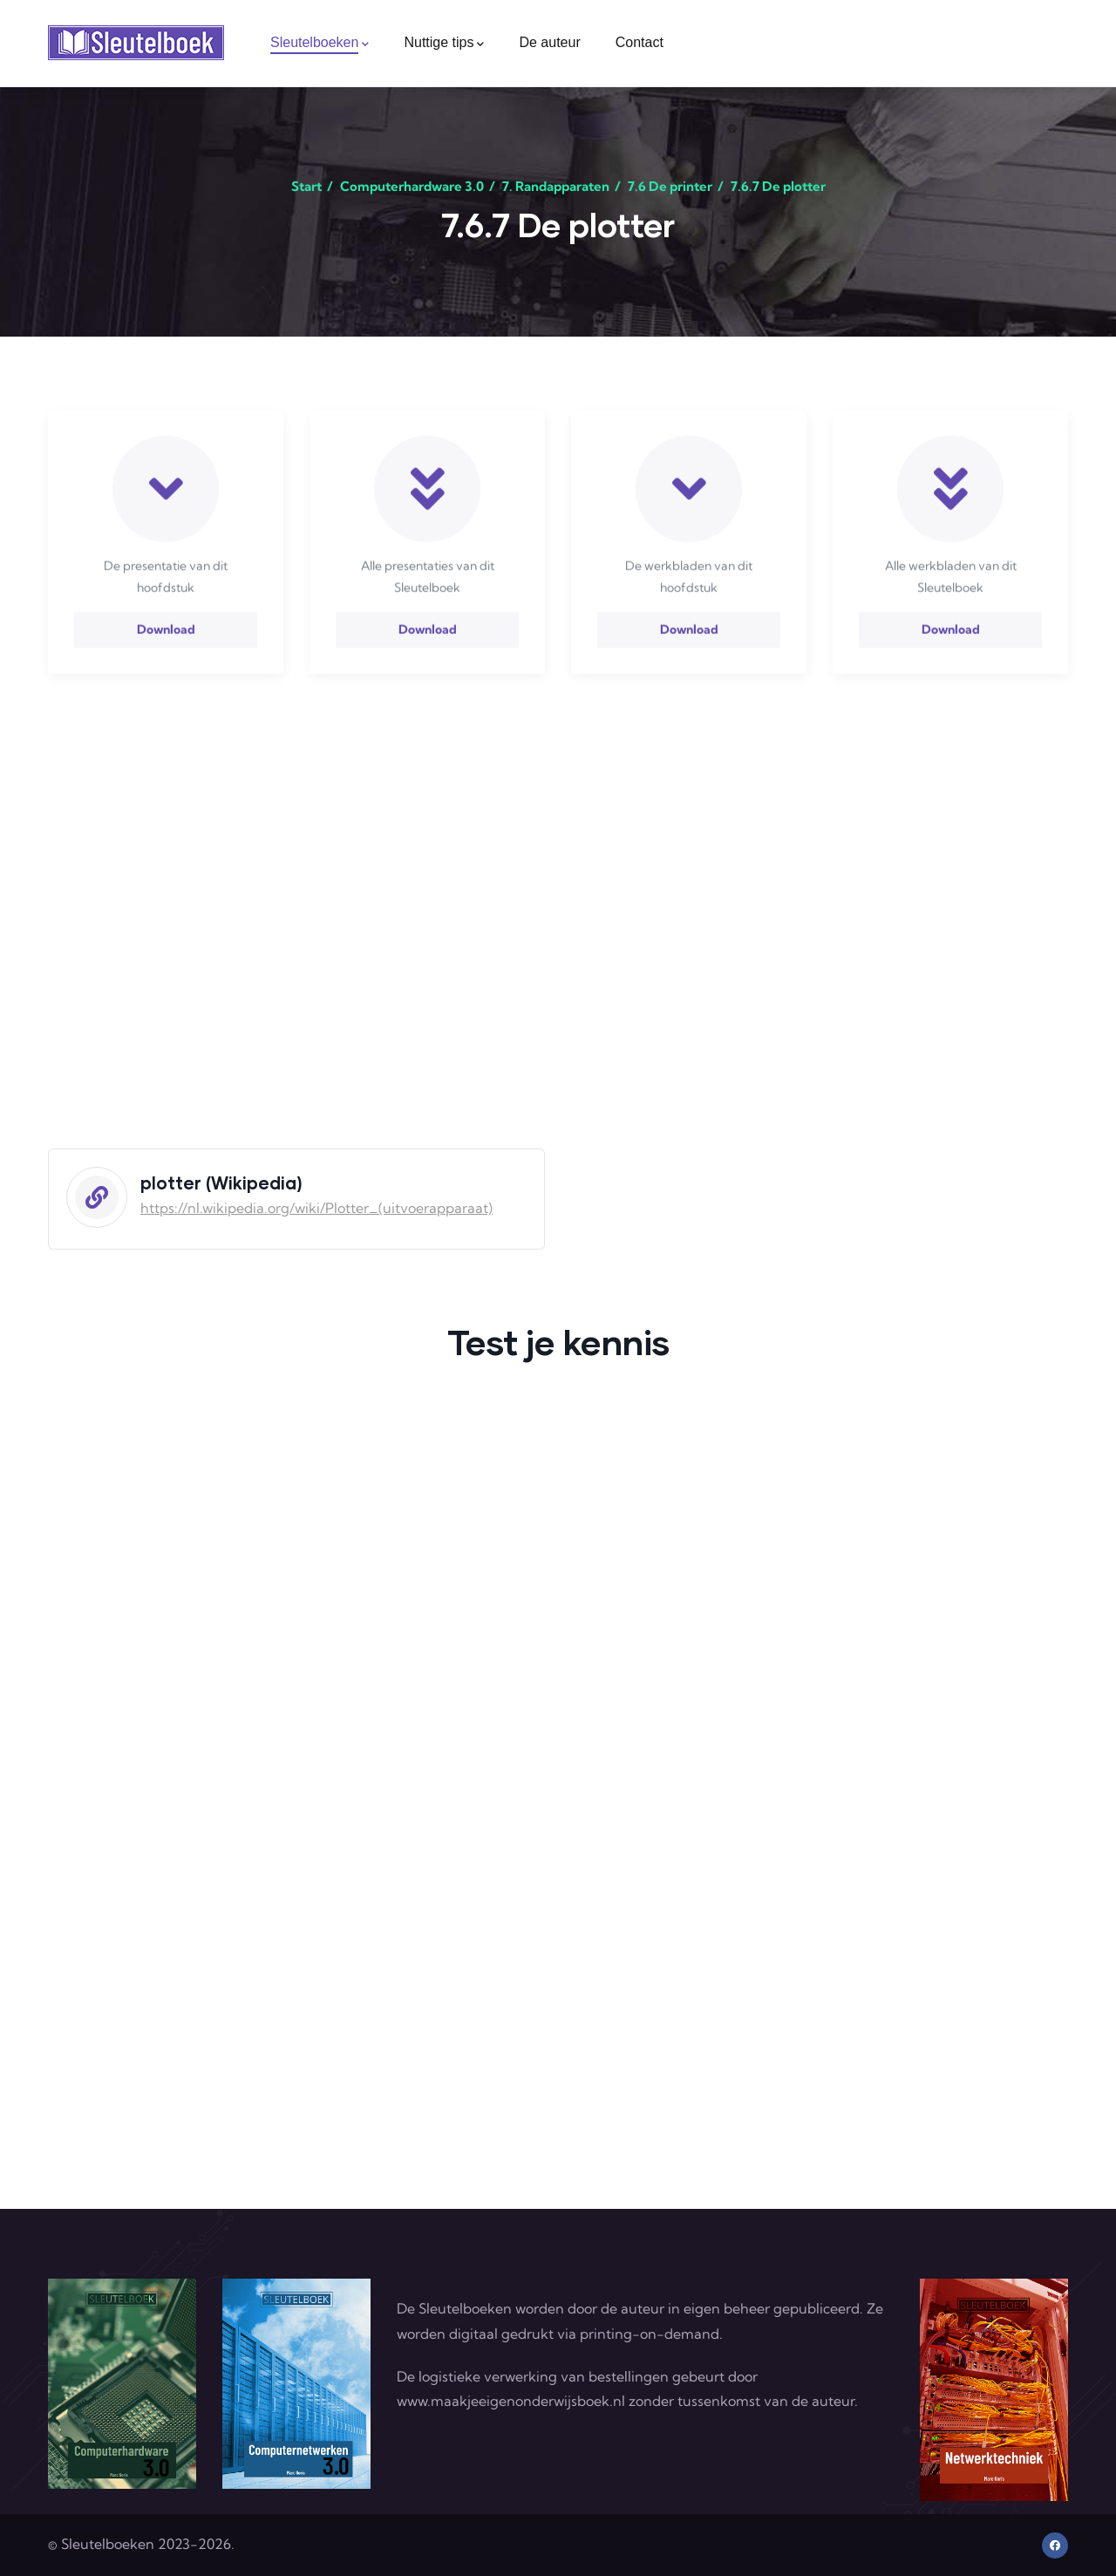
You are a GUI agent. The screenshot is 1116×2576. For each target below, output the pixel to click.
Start (306, 186)
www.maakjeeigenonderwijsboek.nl (511, 2400)
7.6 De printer (670, 186)
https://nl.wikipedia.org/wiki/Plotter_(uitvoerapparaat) (316, 1207)
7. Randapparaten (555, 186)
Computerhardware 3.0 (412, 186)
